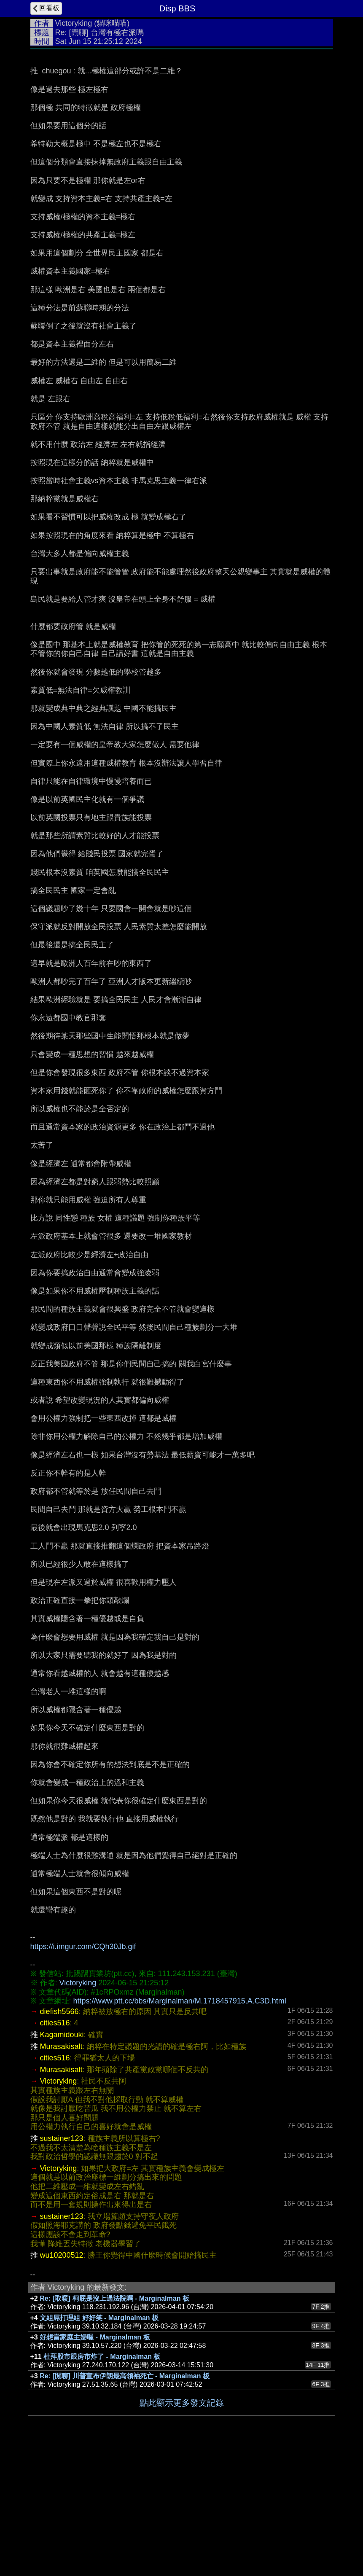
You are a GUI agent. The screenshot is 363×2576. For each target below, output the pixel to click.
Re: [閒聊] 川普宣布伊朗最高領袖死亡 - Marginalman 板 (125, 2502)
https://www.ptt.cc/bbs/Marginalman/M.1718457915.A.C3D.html (179, 2127)
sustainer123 (61, 2265)
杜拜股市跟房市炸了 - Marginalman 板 (101, 2483)
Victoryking (73, 23)
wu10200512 (61, 2381)
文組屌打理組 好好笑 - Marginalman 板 (99, 2444)
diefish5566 (59, 2138)
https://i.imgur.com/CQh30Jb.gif (83, 2073)
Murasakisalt (61, 2173)
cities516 (55, 2149)
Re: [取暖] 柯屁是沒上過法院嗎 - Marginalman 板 (114, 2424)
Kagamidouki (62, 2161)
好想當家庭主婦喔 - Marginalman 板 (95, 2463)
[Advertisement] (181, 117)
